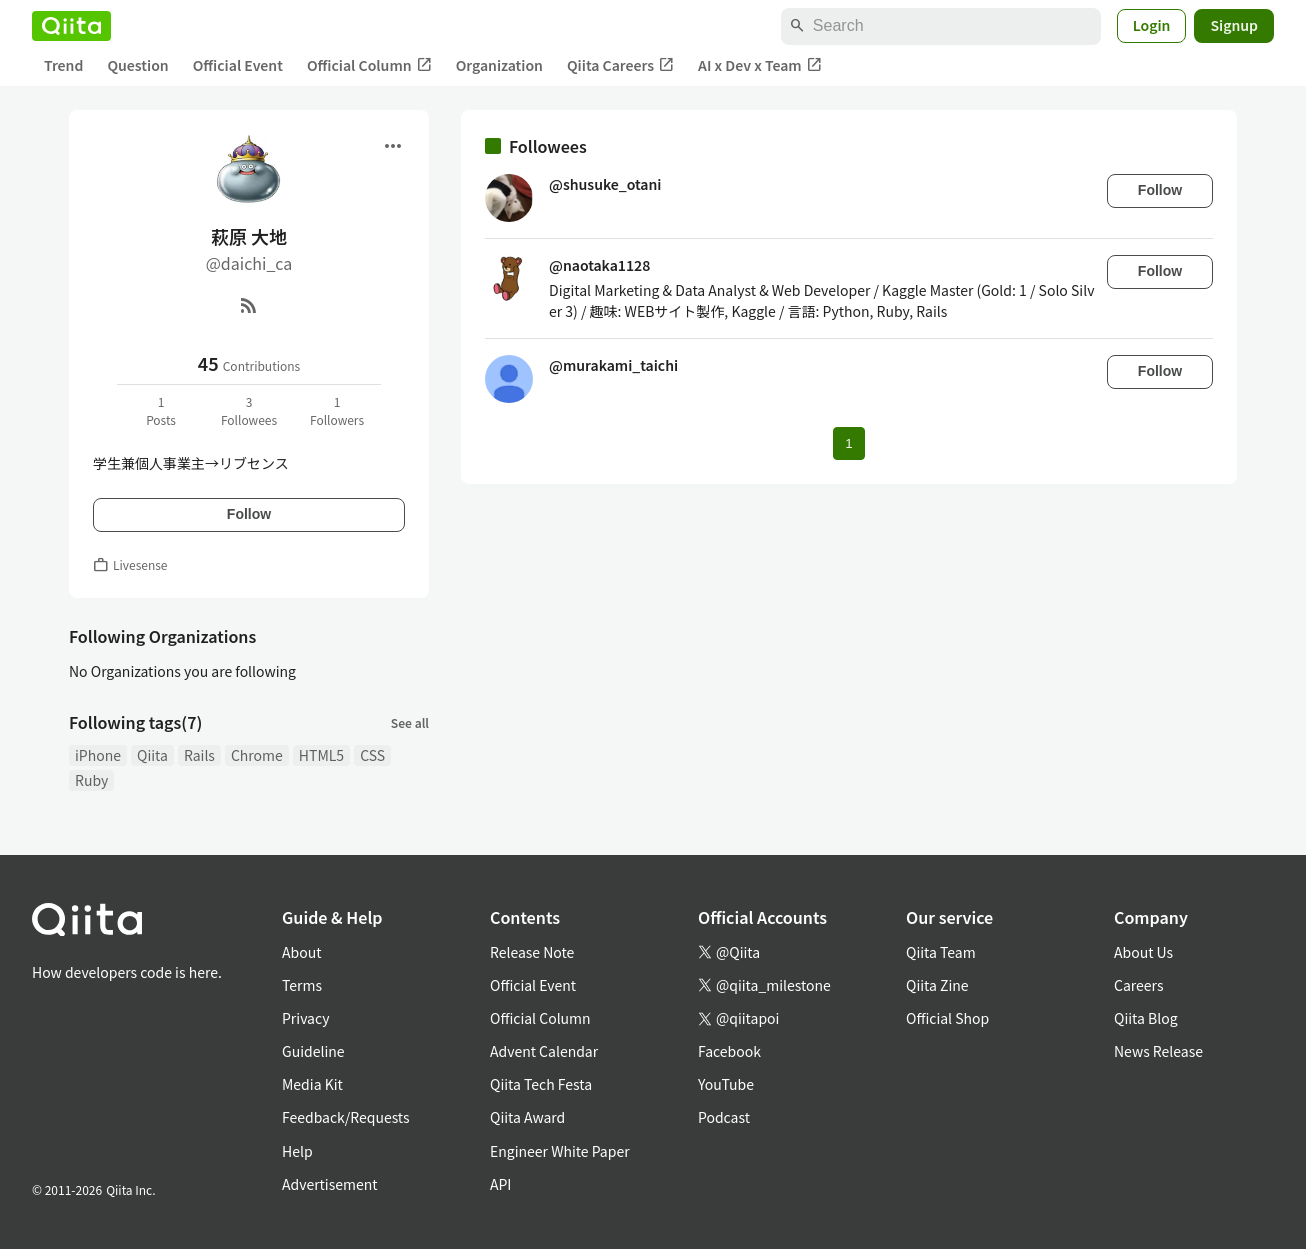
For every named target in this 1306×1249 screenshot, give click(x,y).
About (301, 952)
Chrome (257, 755)
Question (137, 65)
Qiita (152, 755)
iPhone (98, 755)
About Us (1143, 952)
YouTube (726, 1084)
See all (410, 722)
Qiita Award (527, 1117)
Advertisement (330, 1184)
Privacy (305, 1018)
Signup (1234, 25)
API (500, 1184)
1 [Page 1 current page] (848, 443)
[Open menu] (393, 146)
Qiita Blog (1146, 1018)
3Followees (249, 410)
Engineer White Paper (560, 1151)
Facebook (729, 1051)
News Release (1158, 1051)
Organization (499, 65)
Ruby (91, 780)
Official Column (369, 65)
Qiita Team (941, 952)
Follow (249, 514)
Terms (302, 985)
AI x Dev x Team (760, 65)
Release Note (532, 952)
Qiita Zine (937, 985)
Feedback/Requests (346, 1117)
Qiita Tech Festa (541, 1084)
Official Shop (947, 1018)
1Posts (161, 410)
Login (1152, 25)
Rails (199, 755)
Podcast (724, 1117)
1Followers (337, 410)
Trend (63, 65)
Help (297, 1151)
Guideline (313, 1051)
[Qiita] (71, 26)
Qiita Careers (620, 65)
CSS (372, 755)
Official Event (238, 65)
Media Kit (312, 1084)
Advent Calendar (544, 1051)
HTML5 (321, 755)
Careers (1138, 985)
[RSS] (249, 305)
